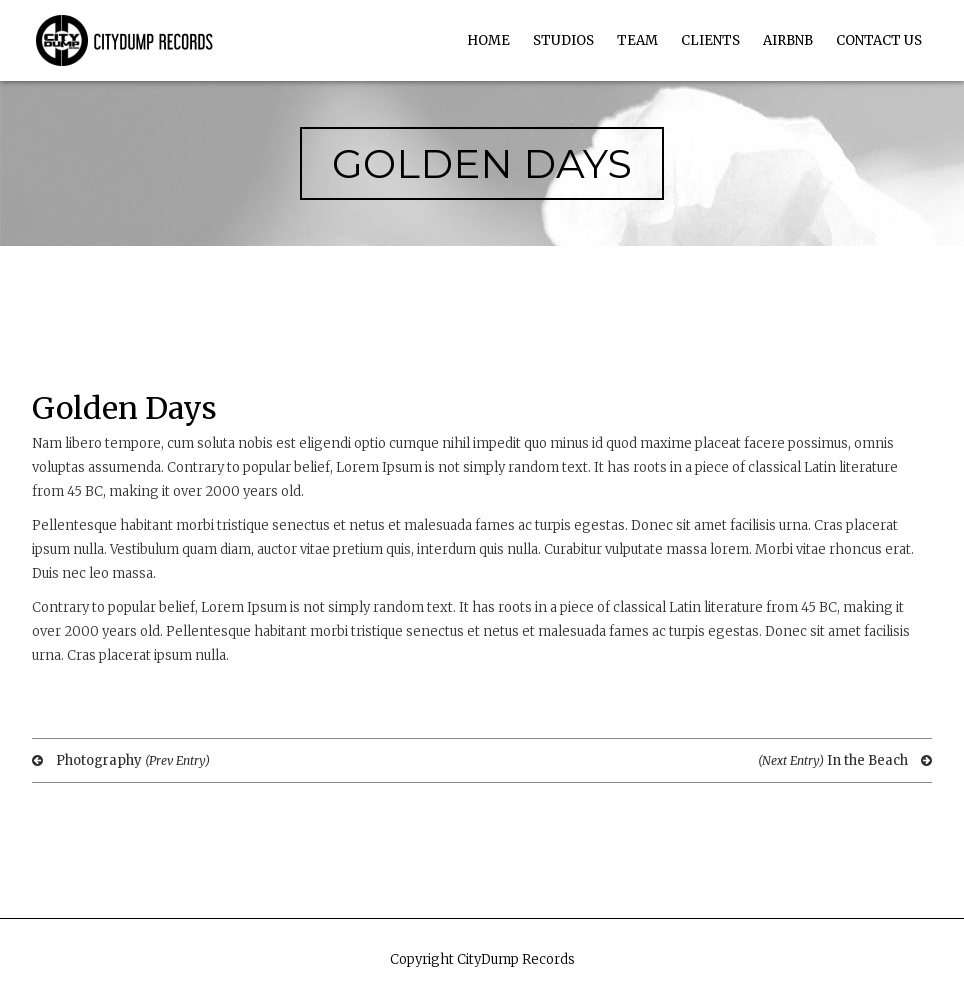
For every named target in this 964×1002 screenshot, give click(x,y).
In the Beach (845, 760)
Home (488, 40)
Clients (710, 40)
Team (637, 40)
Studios (563, 40)
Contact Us (879, 40)
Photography (121, 760)
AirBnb (788, 40)
